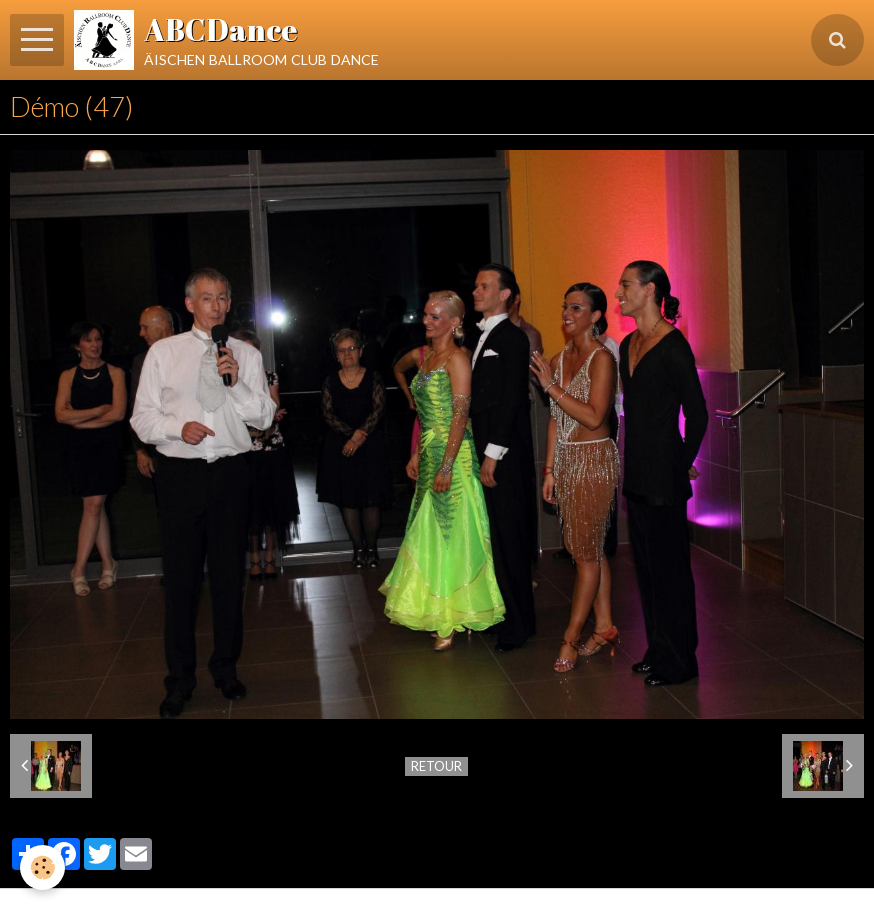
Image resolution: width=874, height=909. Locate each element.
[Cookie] (42, 867)
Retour (436, 766)
